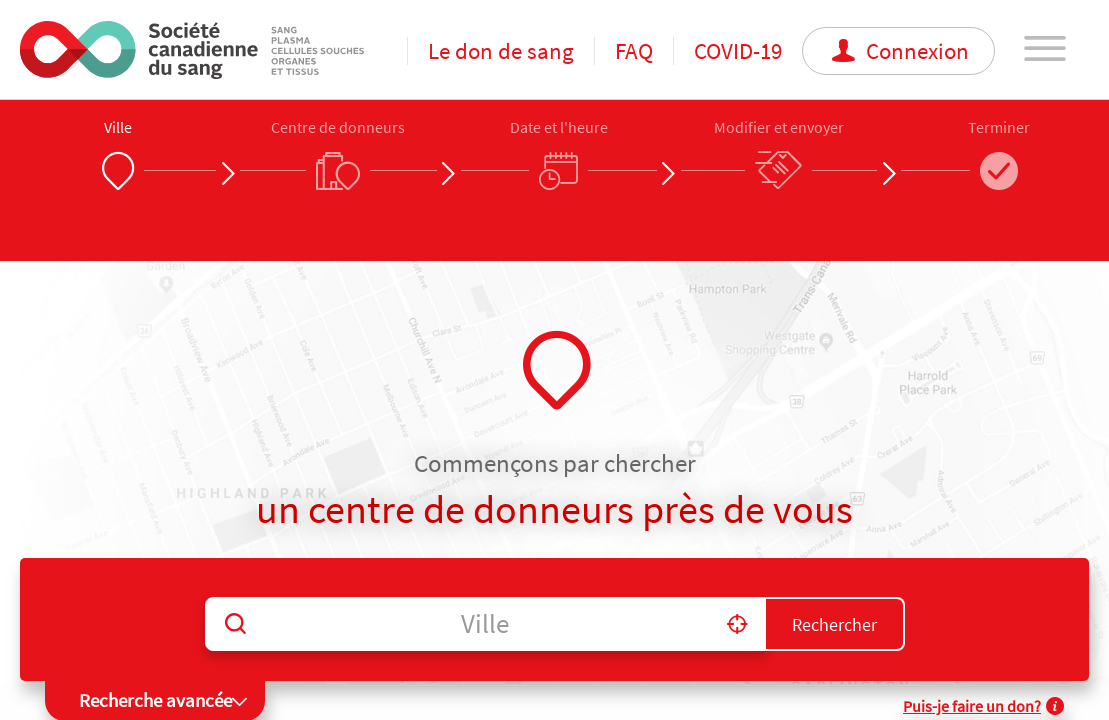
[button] (737, 623)
